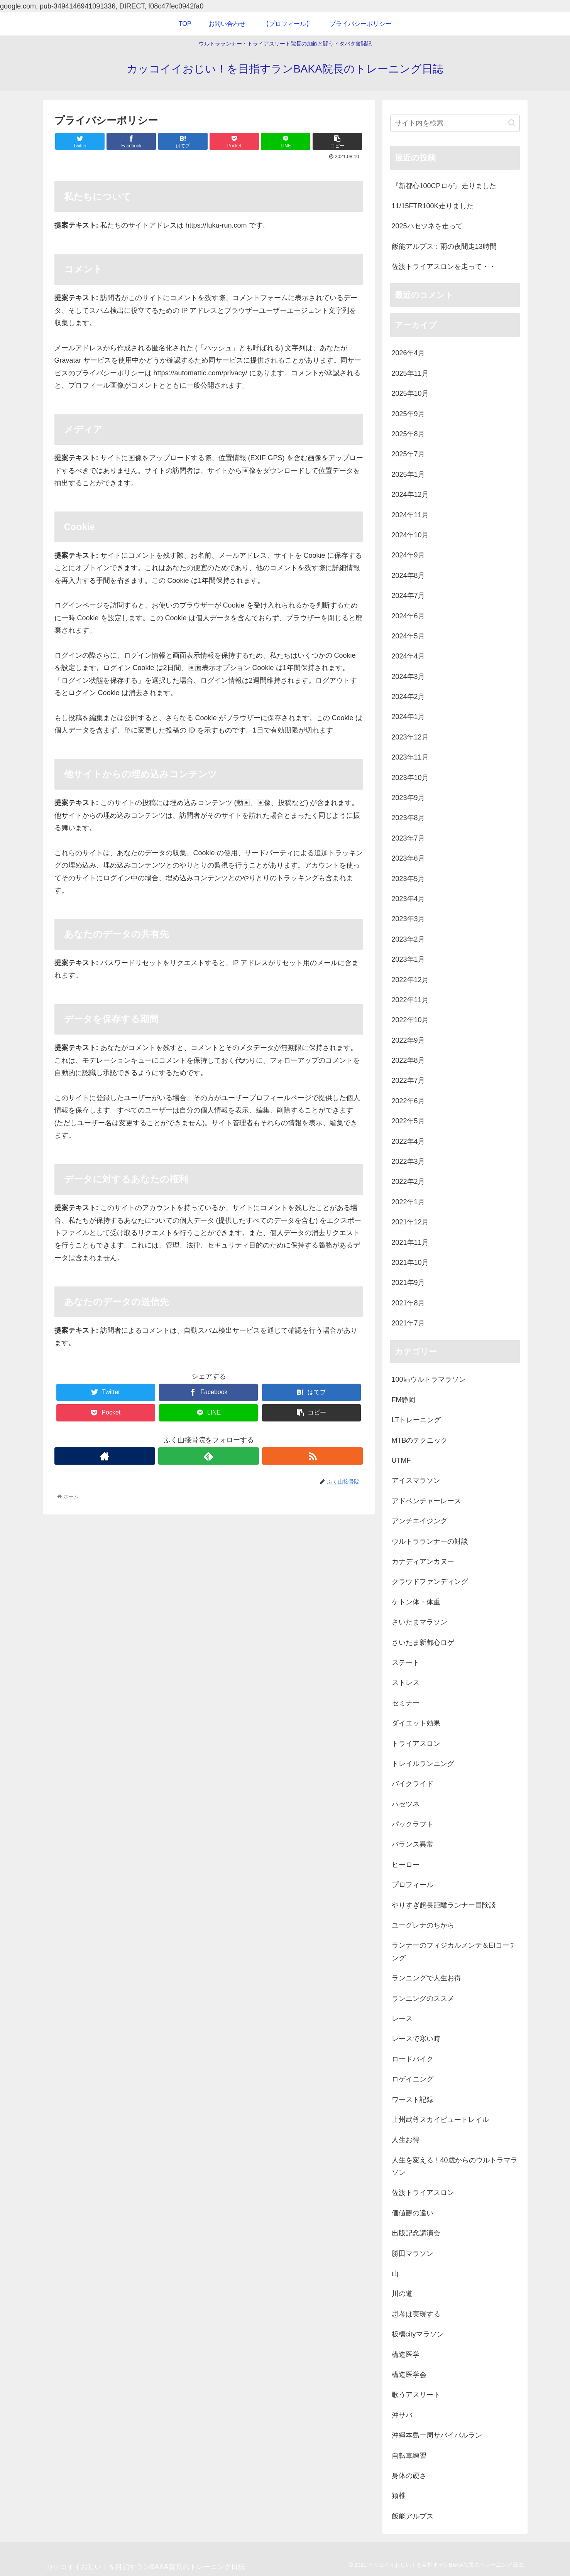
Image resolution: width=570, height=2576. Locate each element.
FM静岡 (404, 1400)
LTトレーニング (416, 1420)
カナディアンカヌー (423, 1561)
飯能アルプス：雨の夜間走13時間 (444, 246)
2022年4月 (408, 1141)
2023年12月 (410, 737)
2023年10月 (410, 778)
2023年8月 (408, 818)
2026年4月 (408, 353)
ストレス (405, 1682)
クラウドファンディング (430, 1581)
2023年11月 (410, 757)
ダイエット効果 (416, 1723)
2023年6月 (408, 858)
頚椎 (399, 2496)
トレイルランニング (423, 1763)
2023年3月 (408, 919)
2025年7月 (408, 454)
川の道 (402, 2293)
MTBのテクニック (420, 1440)
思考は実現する (416, 2314)
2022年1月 (408, 1202)
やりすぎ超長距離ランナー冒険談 (444, 1905)
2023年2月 (408, 939)
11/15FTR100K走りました (433, 206)
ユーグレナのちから (423, 1925)
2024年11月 (410, 515)
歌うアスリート (416, 2395)
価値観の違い (412, 2213)
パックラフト (412, 1824)
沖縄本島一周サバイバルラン (437, 2435)
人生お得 (405, 2140)
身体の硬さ (409, 2476)
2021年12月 (410, 1222)
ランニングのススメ (423, 1998)
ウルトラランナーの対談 (430, 1541)
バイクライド (412, 1784)
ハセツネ (405, 1804)
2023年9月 (408, 798)
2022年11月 (410, 1000)
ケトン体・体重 (416, 1602)
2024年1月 (408, 717)
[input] (455, 123)
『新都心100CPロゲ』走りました (444, 186)
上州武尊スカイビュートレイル (440, 2120)
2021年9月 (408, 1282)
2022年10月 (410, 1020)
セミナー (405, 1703)
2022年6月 (408, 1101)
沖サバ (402, 2415)
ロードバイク (412, 2059)
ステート (405, 1662)
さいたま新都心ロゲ (423, 1642)
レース (402, 2018)
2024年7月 (408, 595)
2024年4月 (408, 656)
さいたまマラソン (419, 1622)
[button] (512, 122)
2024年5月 (408, 636)
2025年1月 (408, 474)
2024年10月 (410, 535)
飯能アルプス (412, 2516)
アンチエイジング (419, 1521)
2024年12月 (410, 494)
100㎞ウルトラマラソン (429, 1379)
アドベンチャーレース (426, 1501)
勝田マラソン (412, 2253)
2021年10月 (410, 1262)
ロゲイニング (412, 2079)
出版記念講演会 (416, 2233)
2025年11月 (410, 373)
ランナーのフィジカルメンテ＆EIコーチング (454, 1951)
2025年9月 (408, 414)
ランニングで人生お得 (426, 1978)
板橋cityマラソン (418, 2334)
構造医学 (405, 2354)
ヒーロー (405, 1865)
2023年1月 (408, 959)
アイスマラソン (416, 1480)
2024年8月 (408, 575)
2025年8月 (408, 434)
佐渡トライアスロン (423, 2192)
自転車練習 (409, 2456)
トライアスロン (416, 1743)
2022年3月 (408, 1161)
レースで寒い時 (416, 2039)
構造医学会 (409, 2374)
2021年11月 (410, 1242)
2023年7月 (408, 838)
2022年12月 (410, 980)
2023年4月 (408, 899)
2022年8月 (408, 1060)
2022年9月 (408, 1040)
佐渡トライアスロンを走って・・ (444, 266)
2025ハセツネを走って (427, 226)
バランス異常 (412, 1844)
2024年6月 (408, 616)
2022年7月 (408, 1080)
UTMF (401, 1460)
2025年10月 (410, 393)
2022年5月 (408, 1121)
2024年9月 (408, 555)
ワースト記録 (412, 2099)
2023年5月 (408, 879)
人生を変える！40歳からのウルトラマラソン (455, 2166)
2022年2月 (408, 1181)
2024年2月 (408, 697)
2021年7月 (408, 1323)
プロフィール (412, 1885)
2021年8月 (408, 1303)
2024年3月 (408, 676)
